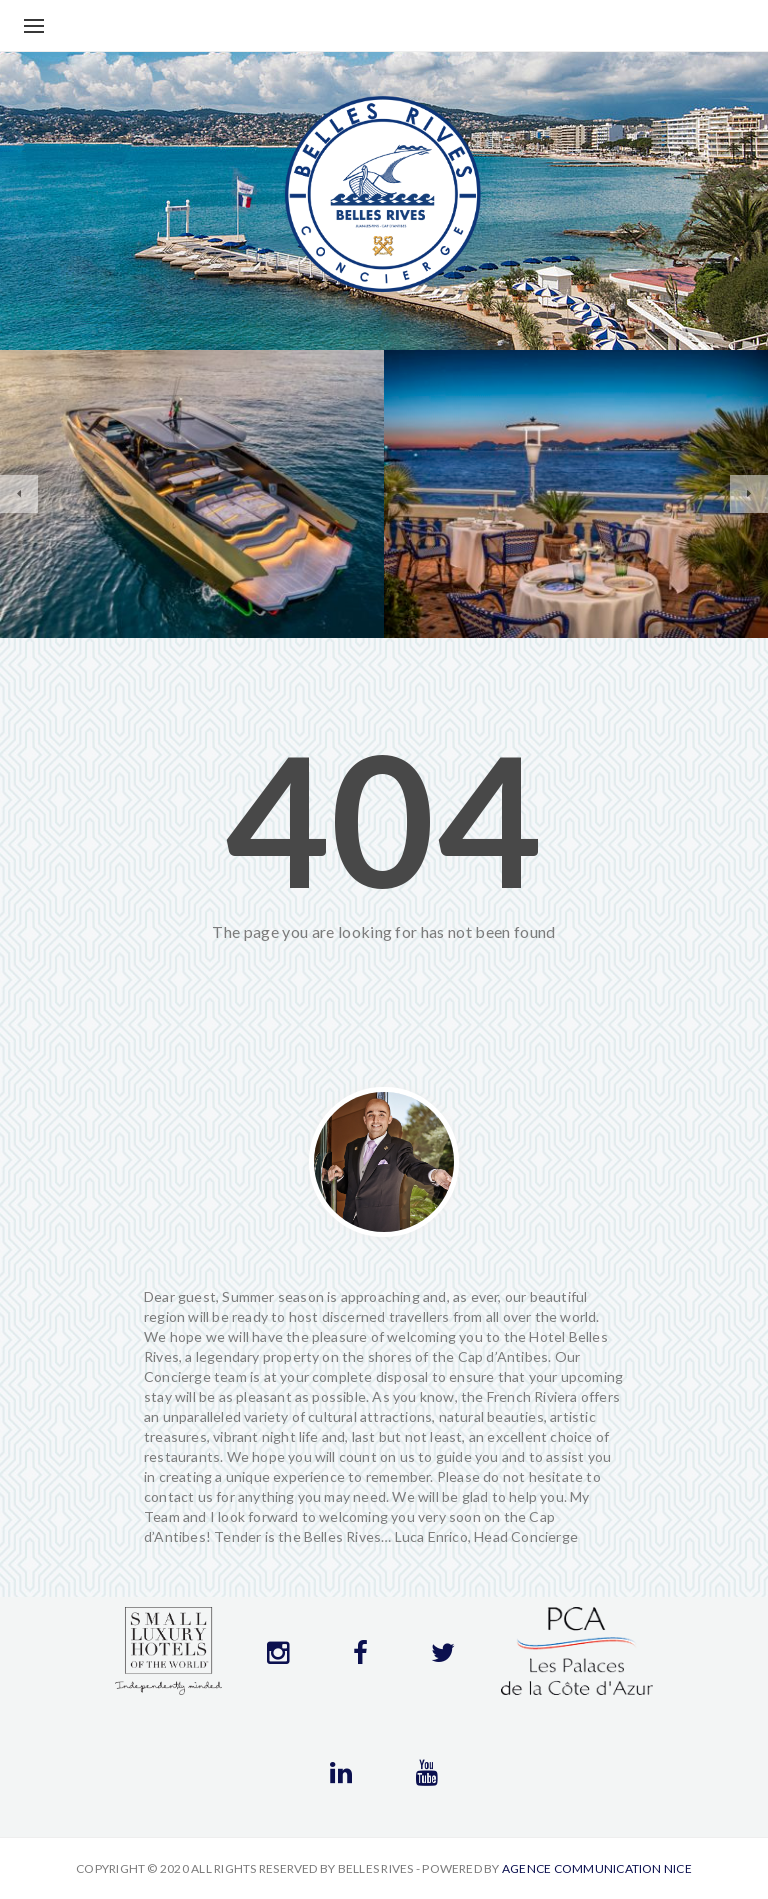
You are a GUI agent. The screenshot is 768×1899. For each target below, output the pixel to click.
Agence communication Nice (597, 1868)
